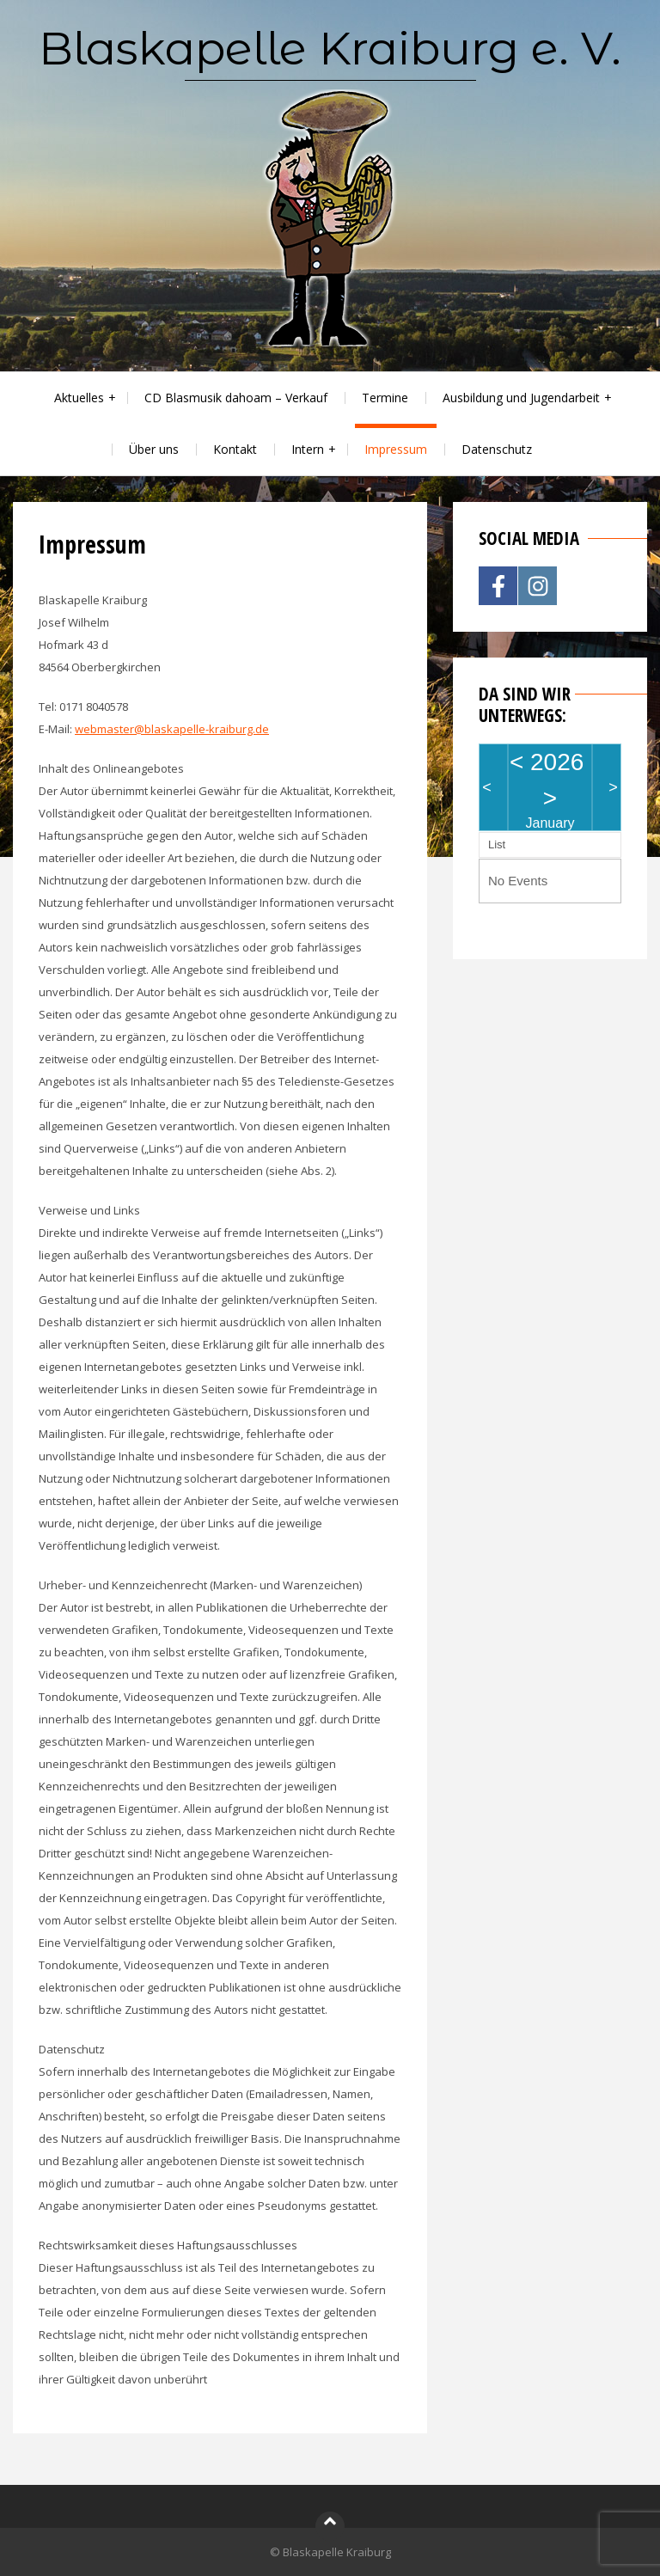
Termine (385, 397)
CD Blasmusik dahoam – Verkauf (235, 397)
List (496, 844)
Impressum (395, 449)
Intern (307, 449)
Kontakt (235, 449)
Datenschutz (496, 449)
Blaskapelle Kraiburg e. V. (330, 48)
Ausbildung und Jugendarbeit (521, 397)
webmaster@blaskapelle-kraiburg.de (172, 729)
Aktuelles (79, 397)
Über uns (154, 449)
